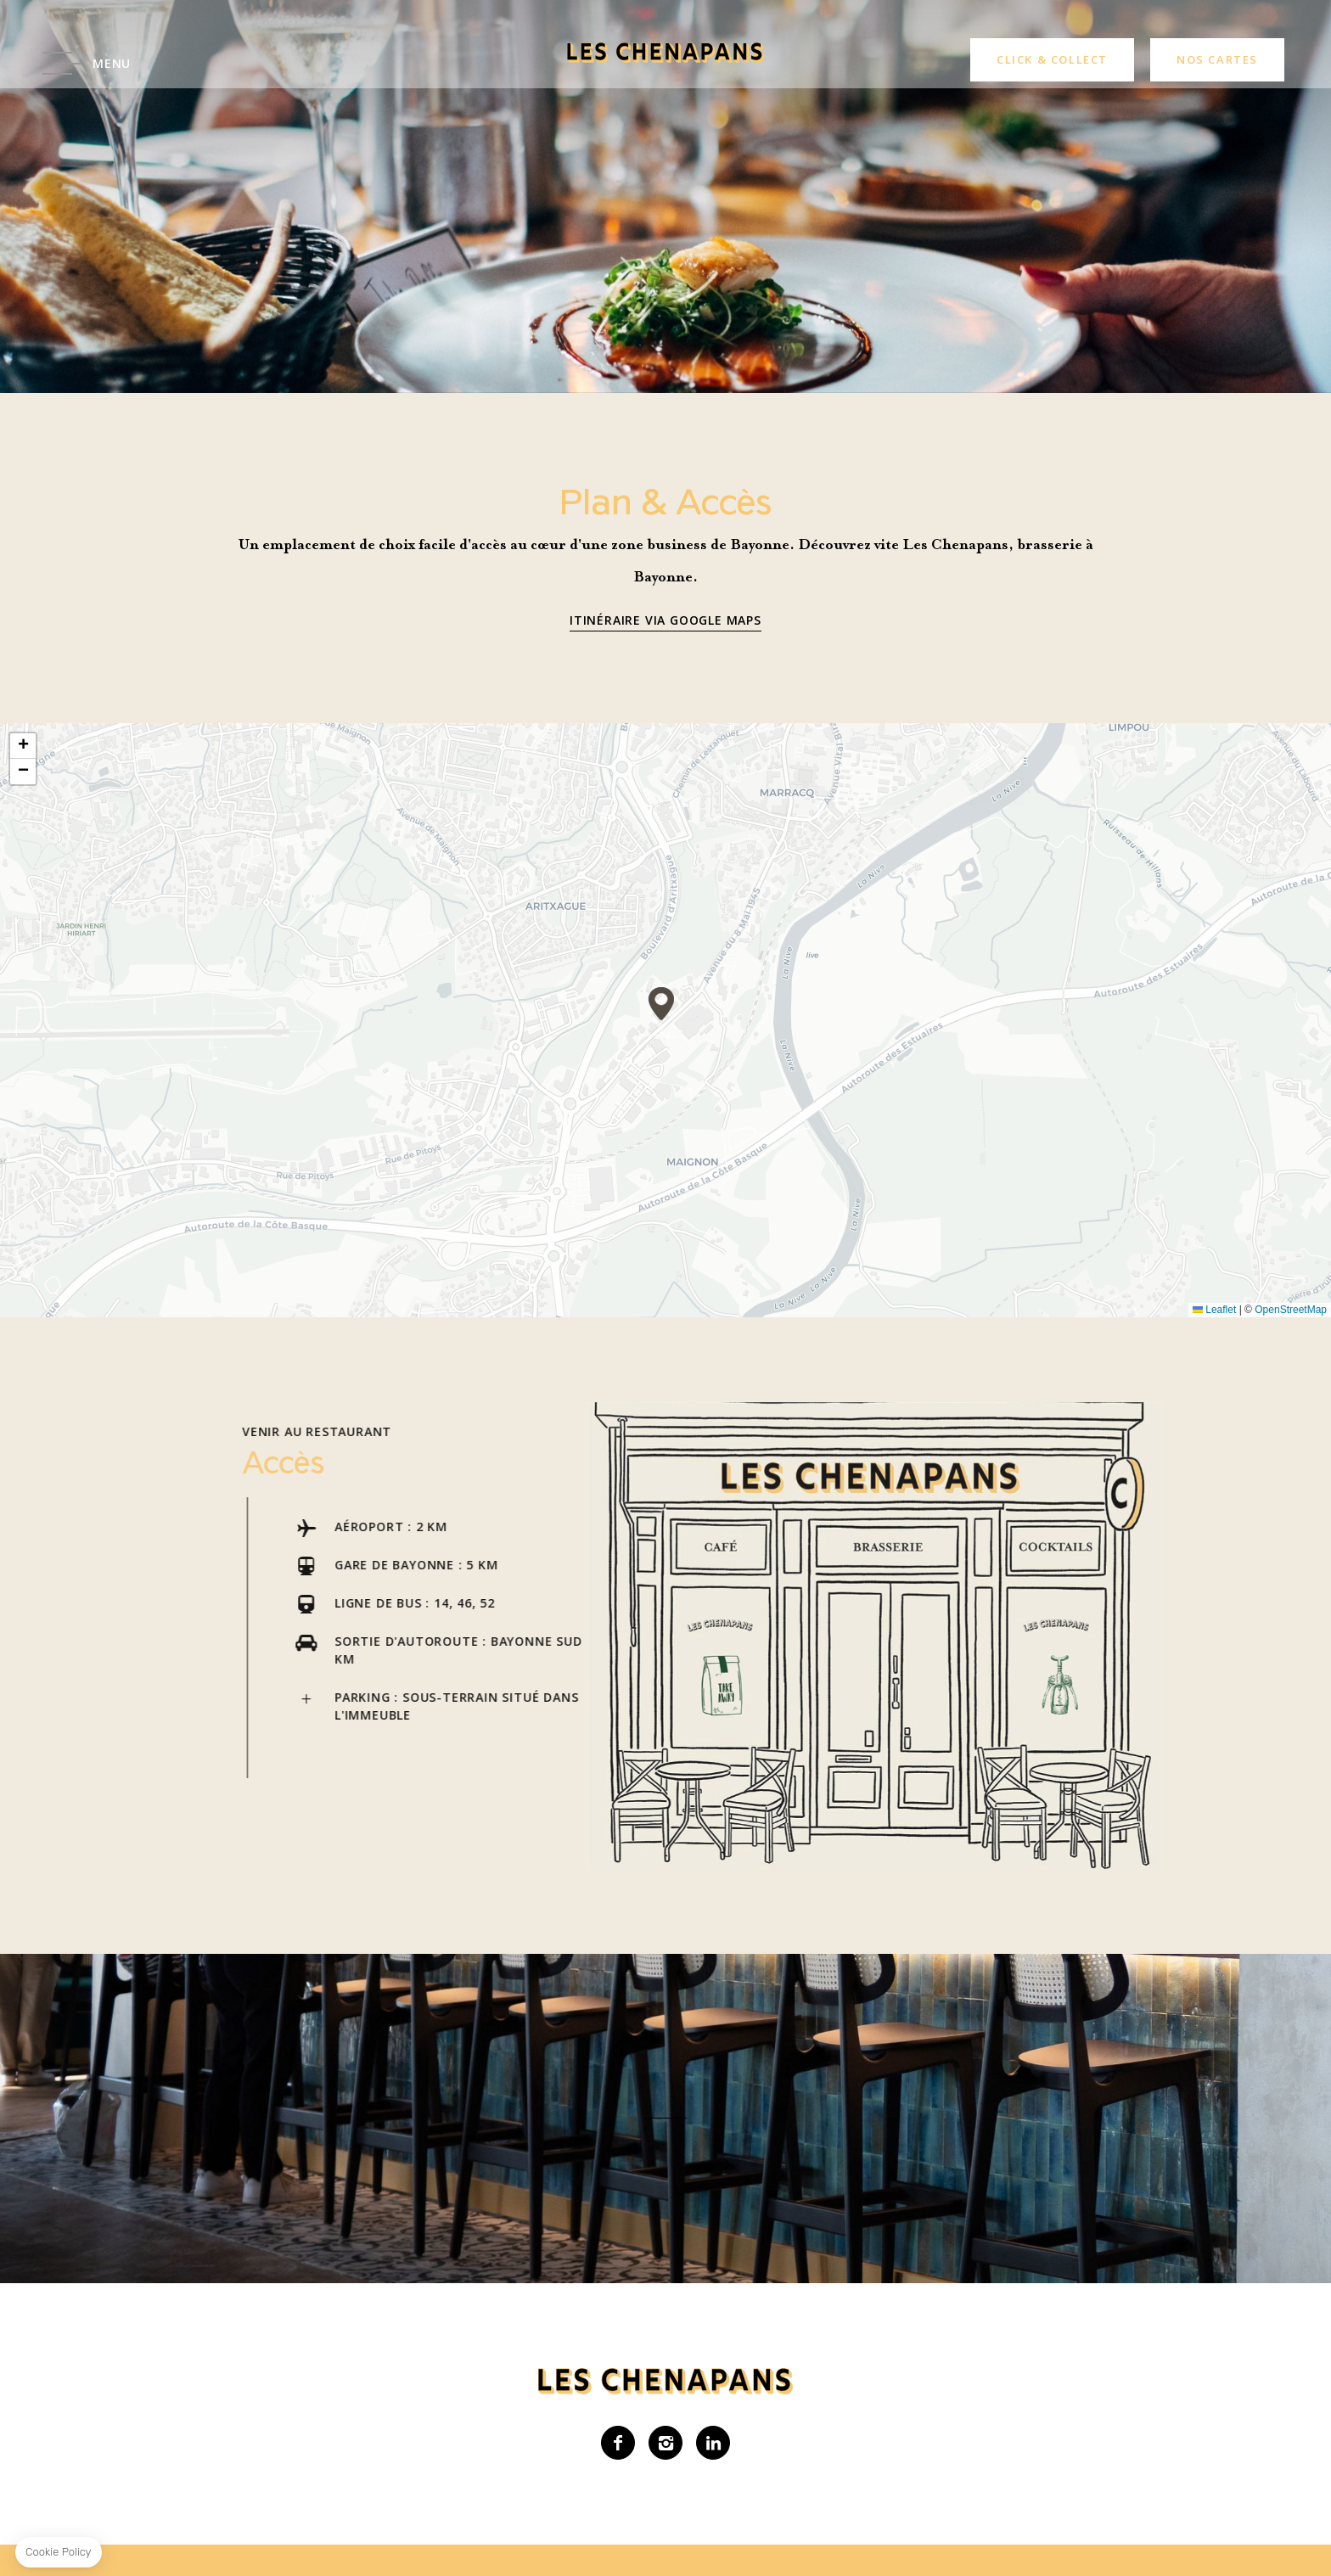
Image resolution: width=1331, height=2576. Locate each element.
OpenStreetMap (1291, 1310)
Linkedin (713, 2443)
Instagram (665, 2443)
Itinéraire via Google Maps (665, 620)
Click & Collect (1052, 59)
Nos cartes (1217, 59)
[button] (661, 1003)
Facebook (618, 2443)
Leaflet (1214, 1310)
